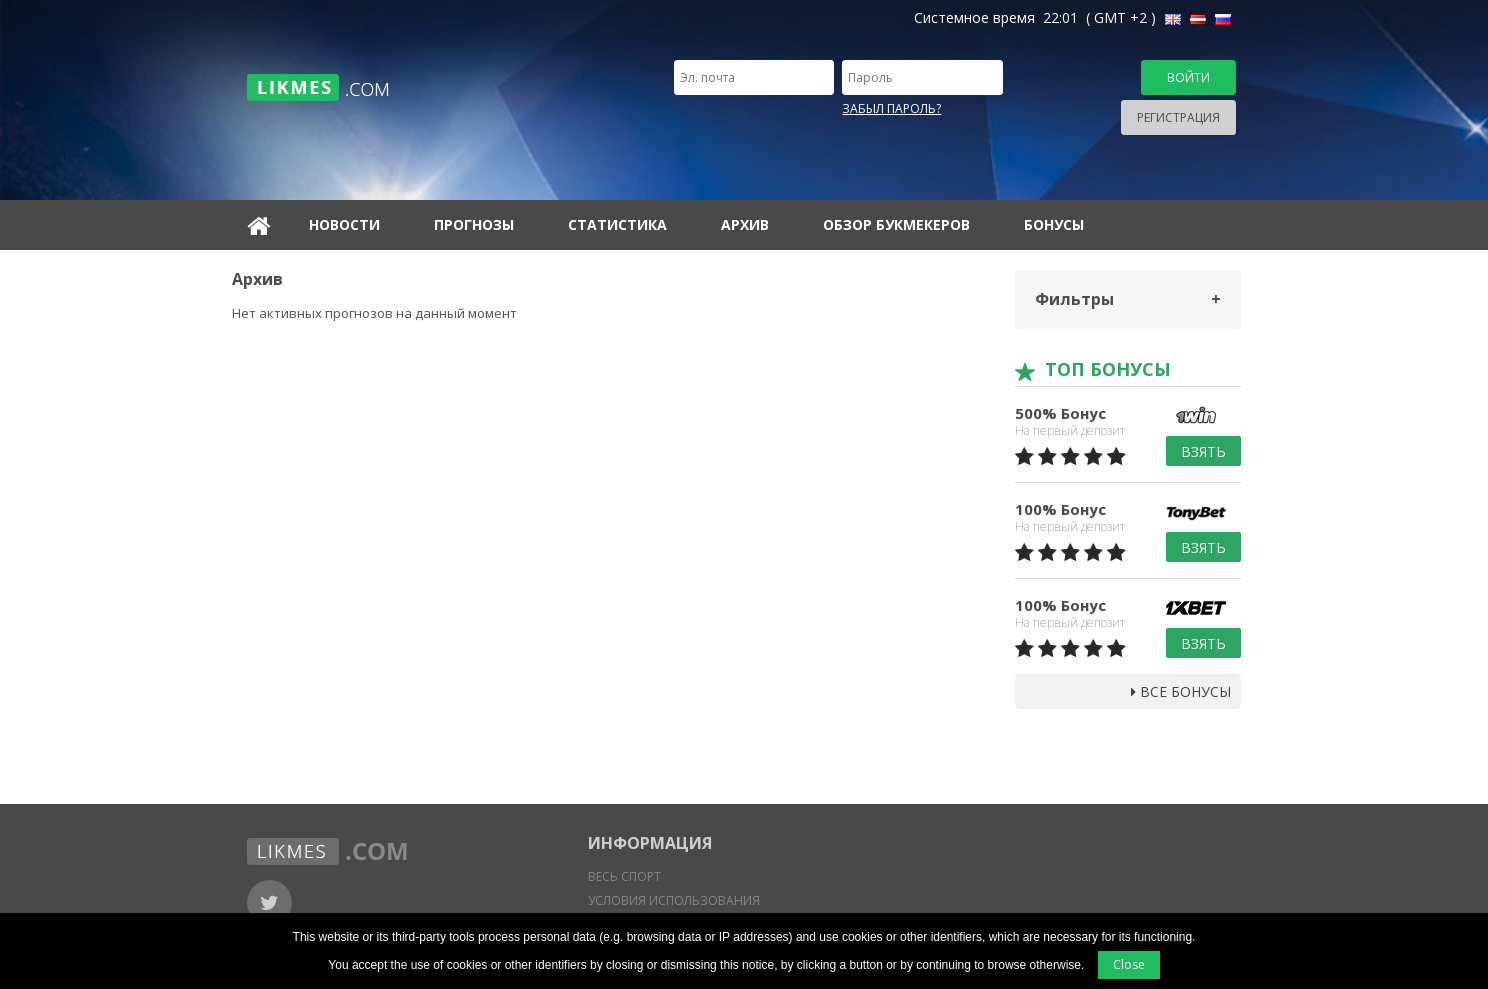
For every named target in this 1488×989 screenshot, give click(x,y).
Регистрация (1178, 117)
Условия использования (674, 900)
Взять (1203, 451)
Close (1129, 964)
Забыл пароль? (891, 108)
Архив (745, 224)
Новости (344, 224)
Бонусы (1054, 224)
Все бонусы (1181, 691)
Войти (1188, 77)
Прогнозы (474, 224)
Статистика (617, 224)
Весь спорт (624, 876)
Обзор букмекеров (896, 224)
